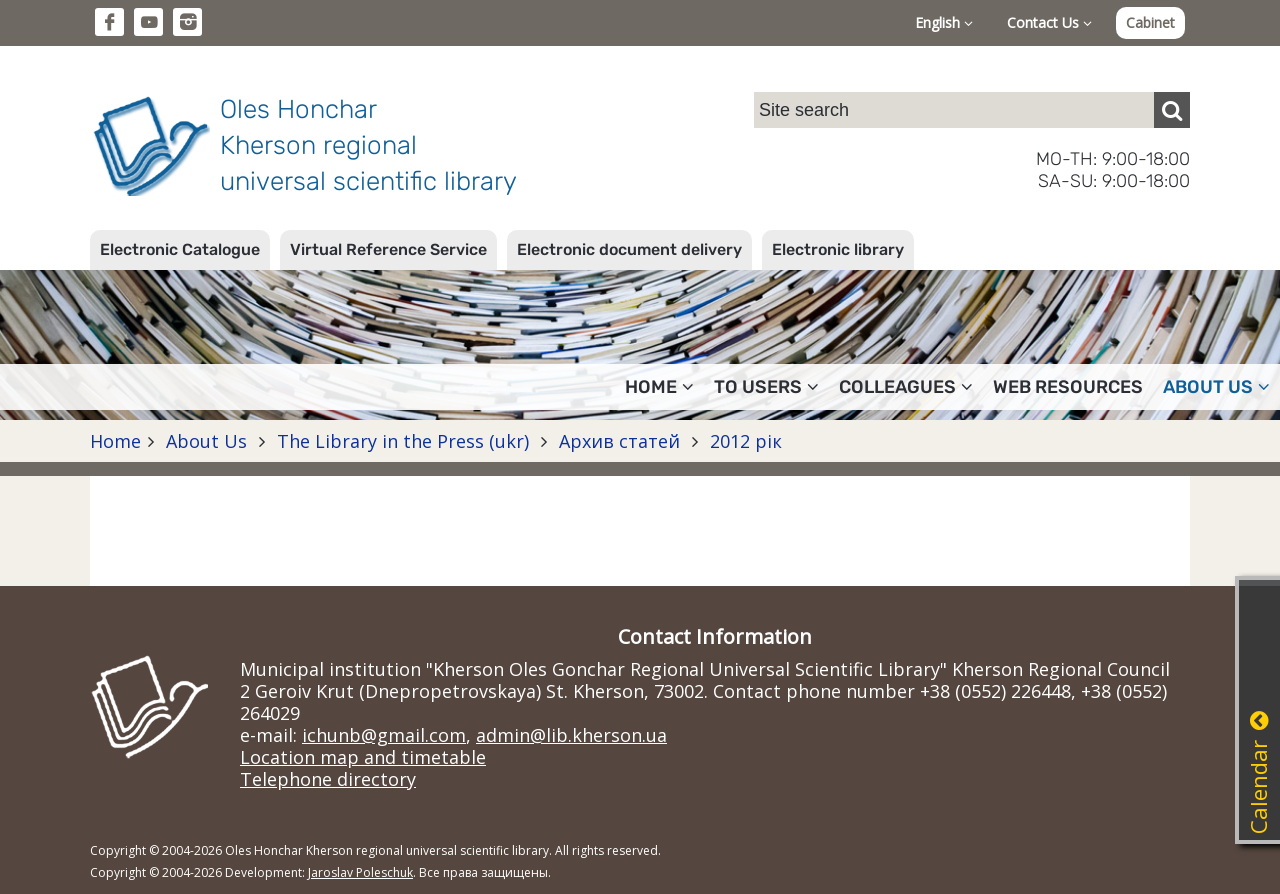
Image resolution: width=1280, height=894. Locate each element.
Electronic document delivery (629, 249)
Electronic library (838, 249)
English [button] (944, 22)
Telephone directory (328, 779)
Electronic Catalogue (180, 249)
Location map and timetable (363, 757)
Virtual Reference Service (388, 249)
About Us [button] (1216, 387)
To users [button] (766, 387)
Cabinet (1150, 22)
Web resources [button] (1068, 387)
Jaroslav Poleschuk (360, 872)
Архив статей (619, 441)
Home (115, 441)
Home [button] (659, 387)
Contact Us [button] (1049, 22)
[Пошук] (1172, 110)
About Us (206, 441)
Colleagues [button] (906, 387)
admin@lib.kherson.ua (571, 735)
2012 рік (743, 441)
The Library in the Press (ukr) (403, 441)
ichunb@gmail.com (384, 735)
